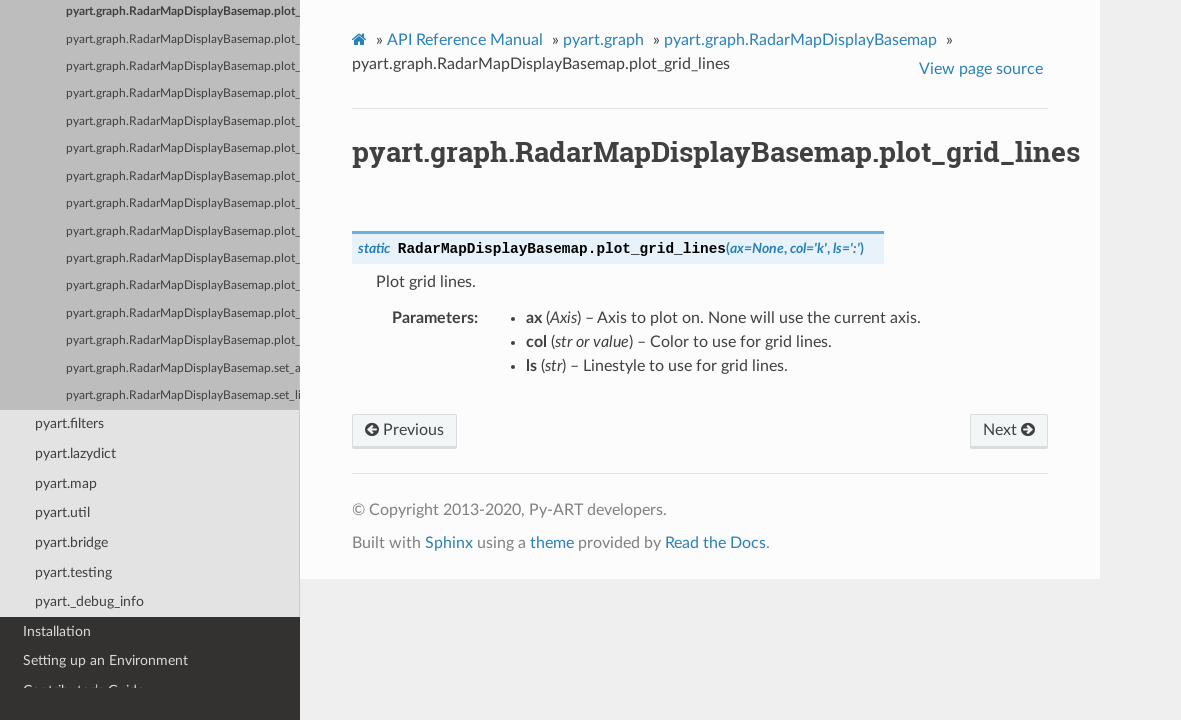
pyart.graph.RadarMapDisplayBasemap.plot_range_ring (183, 231)
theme (552, 543)
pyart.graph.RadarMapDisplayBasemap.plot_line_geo (183, 93)
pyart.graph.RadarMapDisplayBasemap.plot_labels (183, 66)
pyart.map (66, 483)
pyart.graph (603, 40)
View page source (981, 69)
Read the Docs (715, 543)
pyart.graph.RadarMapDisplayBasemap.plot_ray (183, 285)
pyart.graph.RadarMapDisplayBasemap (800, 40)
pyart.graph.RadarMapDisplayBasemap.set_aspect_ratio (183, 368)
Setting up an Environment (105, 660)
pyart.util (62, 512)
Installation (57, 631)
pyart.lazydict (75, 453)
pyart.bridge (71, 542)
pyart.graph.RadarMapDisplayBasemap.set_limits (183, 395)
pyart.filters (69, 423)
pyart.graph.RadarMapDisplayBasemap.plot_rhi (183, 313)
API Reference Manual (465, 40)
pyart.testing (73, 572)
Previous (404, 430)
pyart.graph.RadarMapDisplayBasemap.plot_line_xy (183, 121)
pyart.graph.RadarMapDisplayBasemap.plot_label (183, 39)
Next (1009, 430)
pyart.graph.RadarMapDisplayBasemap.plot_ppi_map (183, 203)
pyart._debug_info (89, 601)
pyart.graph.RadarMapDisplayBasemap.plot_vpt (183, 340)
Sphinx (449, 543)
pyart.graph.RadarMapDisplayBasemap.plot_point (183, 148)
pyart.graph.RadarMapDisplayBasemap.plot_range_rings (183, 258)
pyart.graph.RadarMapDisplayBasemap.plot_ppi (183, 176)
